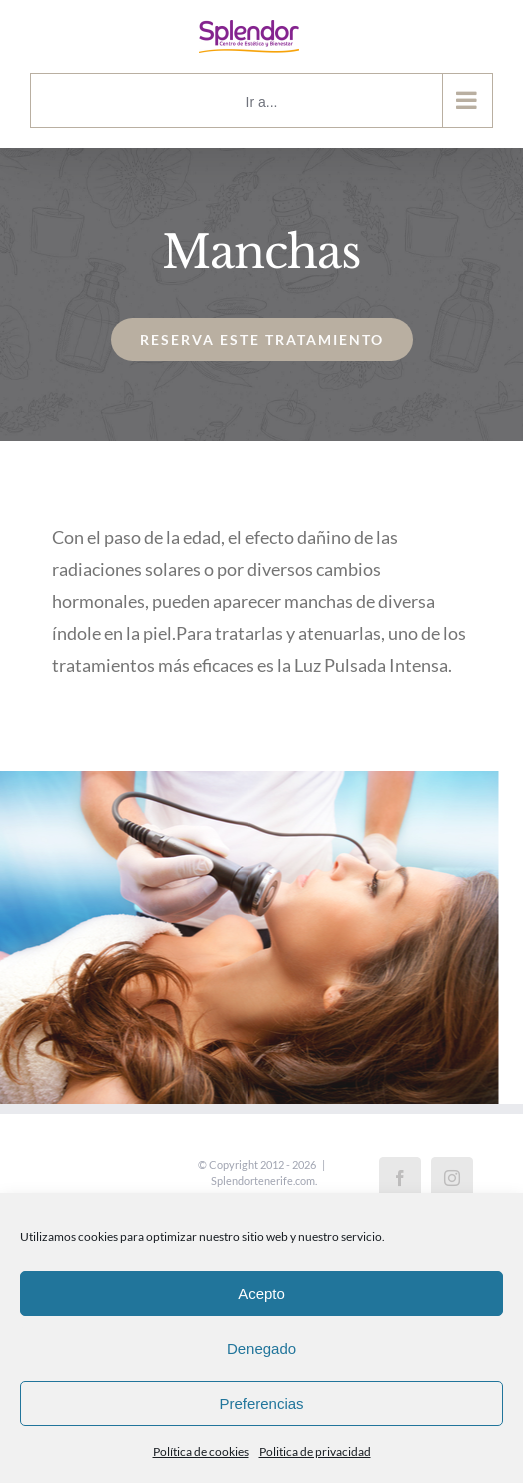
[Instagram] (452, 1178)
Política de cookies (201, 1451)
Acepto (261, 1293)
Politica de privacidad (315, 1451)
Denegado (261, 1348)
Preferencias (261, 1403)
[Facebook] (400, 1178)
